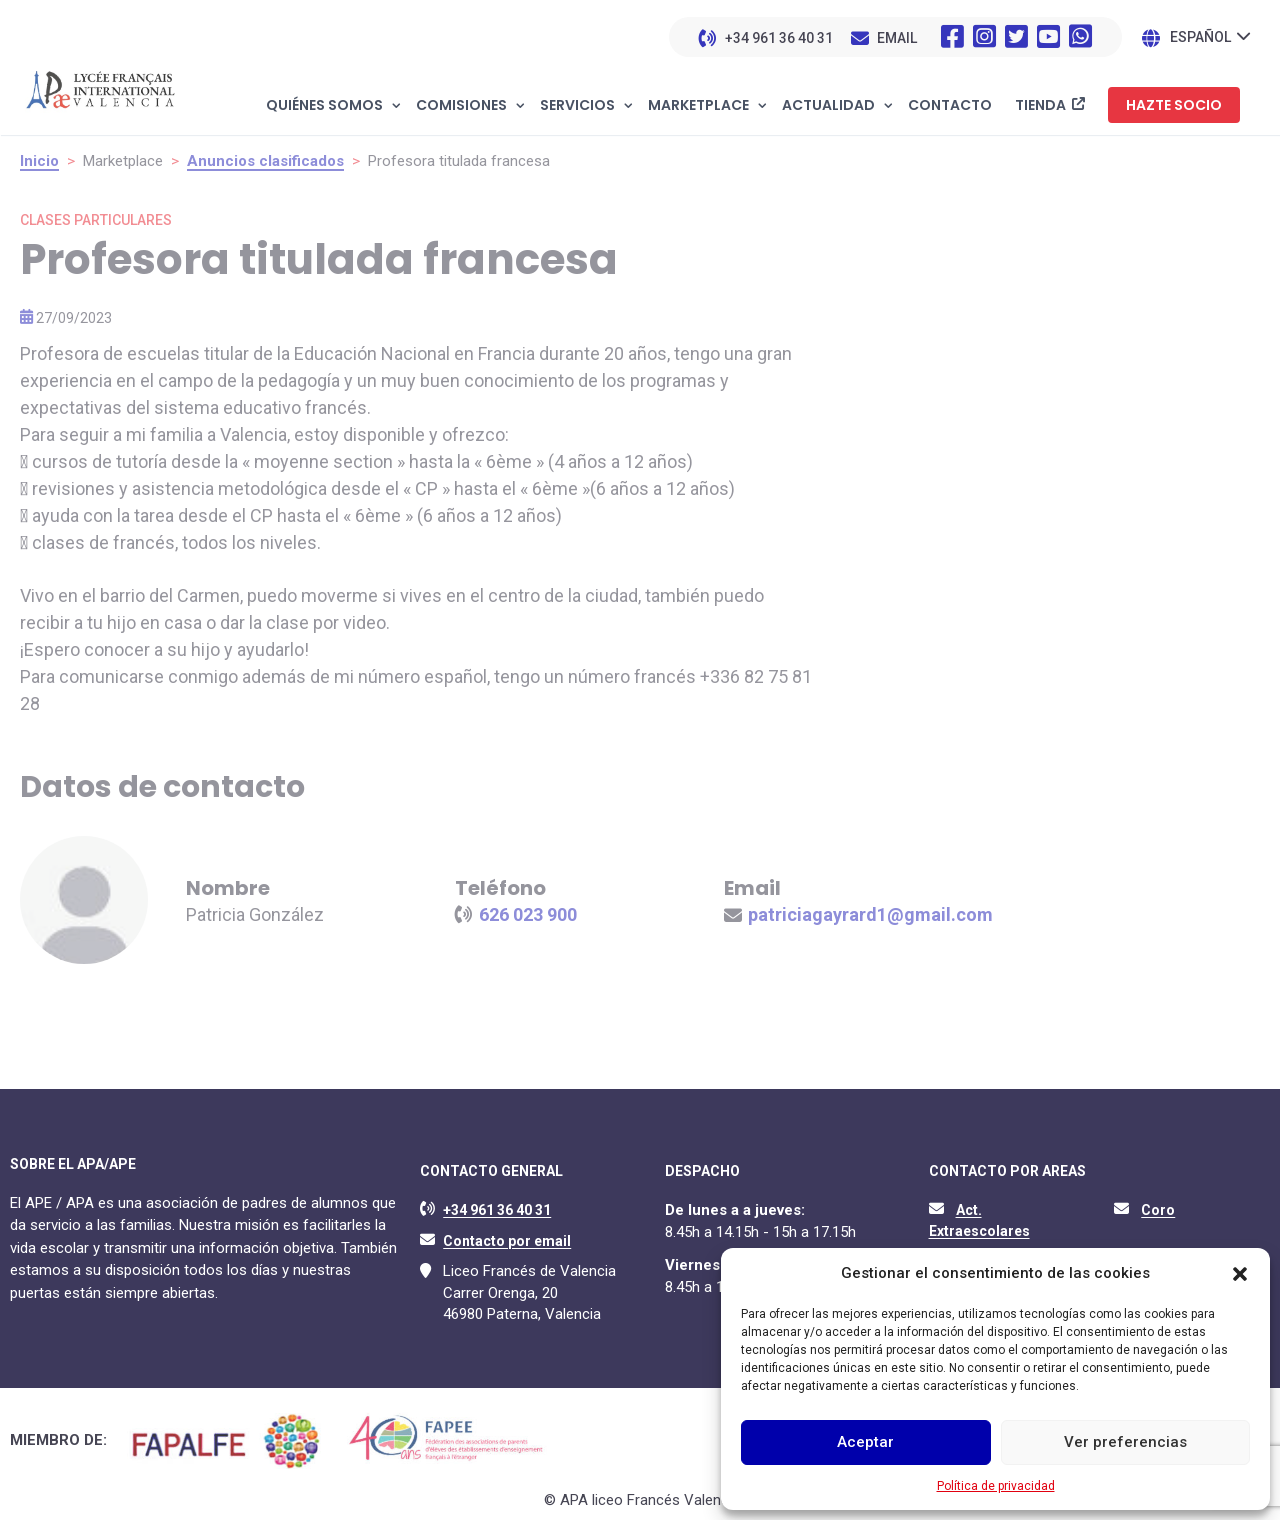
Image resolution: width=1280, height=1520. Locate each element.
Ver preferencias (1125, 1442)
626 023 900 (528, 914)
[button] (1240, 1274)
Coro (1158, 1210)
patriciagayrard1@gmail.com (870, 914)
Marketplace (698, 106)
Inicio (39, 161)
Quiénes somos (324, 106)
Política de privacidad (996, 1486)
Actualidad (828, 106)
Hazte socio (1174, 105)
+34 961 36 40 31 (779, 38)
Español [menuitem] (1200, 38)
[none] (1210, 36)
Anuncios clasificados (265, 161)
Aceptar (865, 1442)
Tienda (1040, 105)
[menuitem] (1210, 36)
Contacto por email (507, 1241)
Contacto (950, 106)
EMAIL (897, 38)
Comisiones (461, 106)
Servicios (577, 106)
